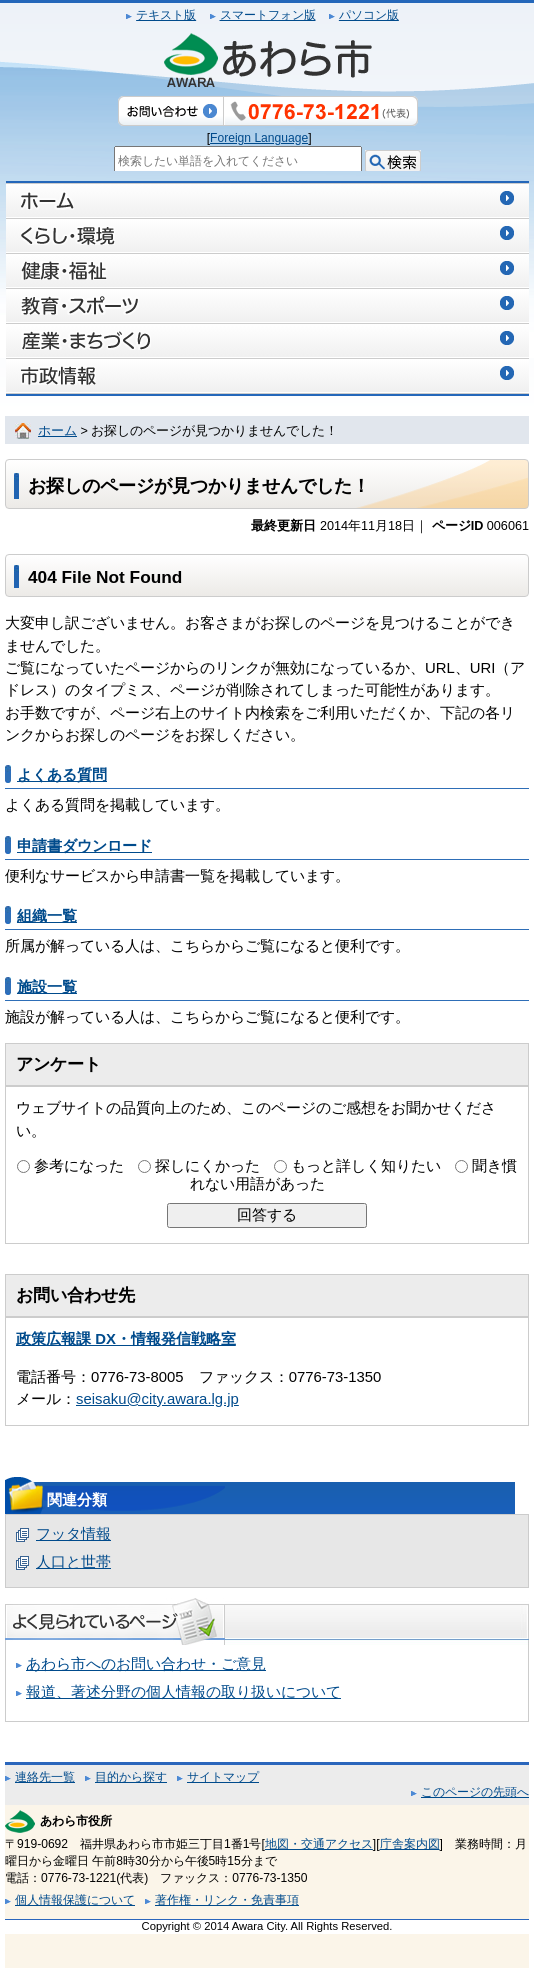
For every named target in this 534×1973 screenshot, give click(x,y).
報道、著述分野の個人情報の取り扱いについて (183, 1692)
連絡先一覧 (45, 1777)
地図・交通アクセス (319, 1844)
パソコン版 (369, 15)
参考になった (79, 1166)
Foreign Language (259, 138)
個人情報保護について (75, 1900)
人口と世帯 (73, 1562)
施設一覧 (47, 987)
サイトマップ (223, 1777)
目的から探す (131, 1777)
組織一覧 (47, 916)
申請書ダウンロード (84, 846)
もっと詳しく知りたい (366, 1166)
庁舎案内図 (410, 1844)
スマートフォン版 (268, 15)
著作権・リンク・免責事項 (227, 1900)
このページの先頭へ (475, 1792)
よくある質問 (62, 775)
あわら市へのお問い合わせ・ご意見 (146, 1664)
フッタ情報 (73, 1534)
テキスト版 (166, 15)
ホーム (57, 431)
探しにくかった (207, 1166)
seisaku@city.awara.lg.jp (157, 1399)
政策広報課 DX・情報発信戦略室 (126, 1339)
